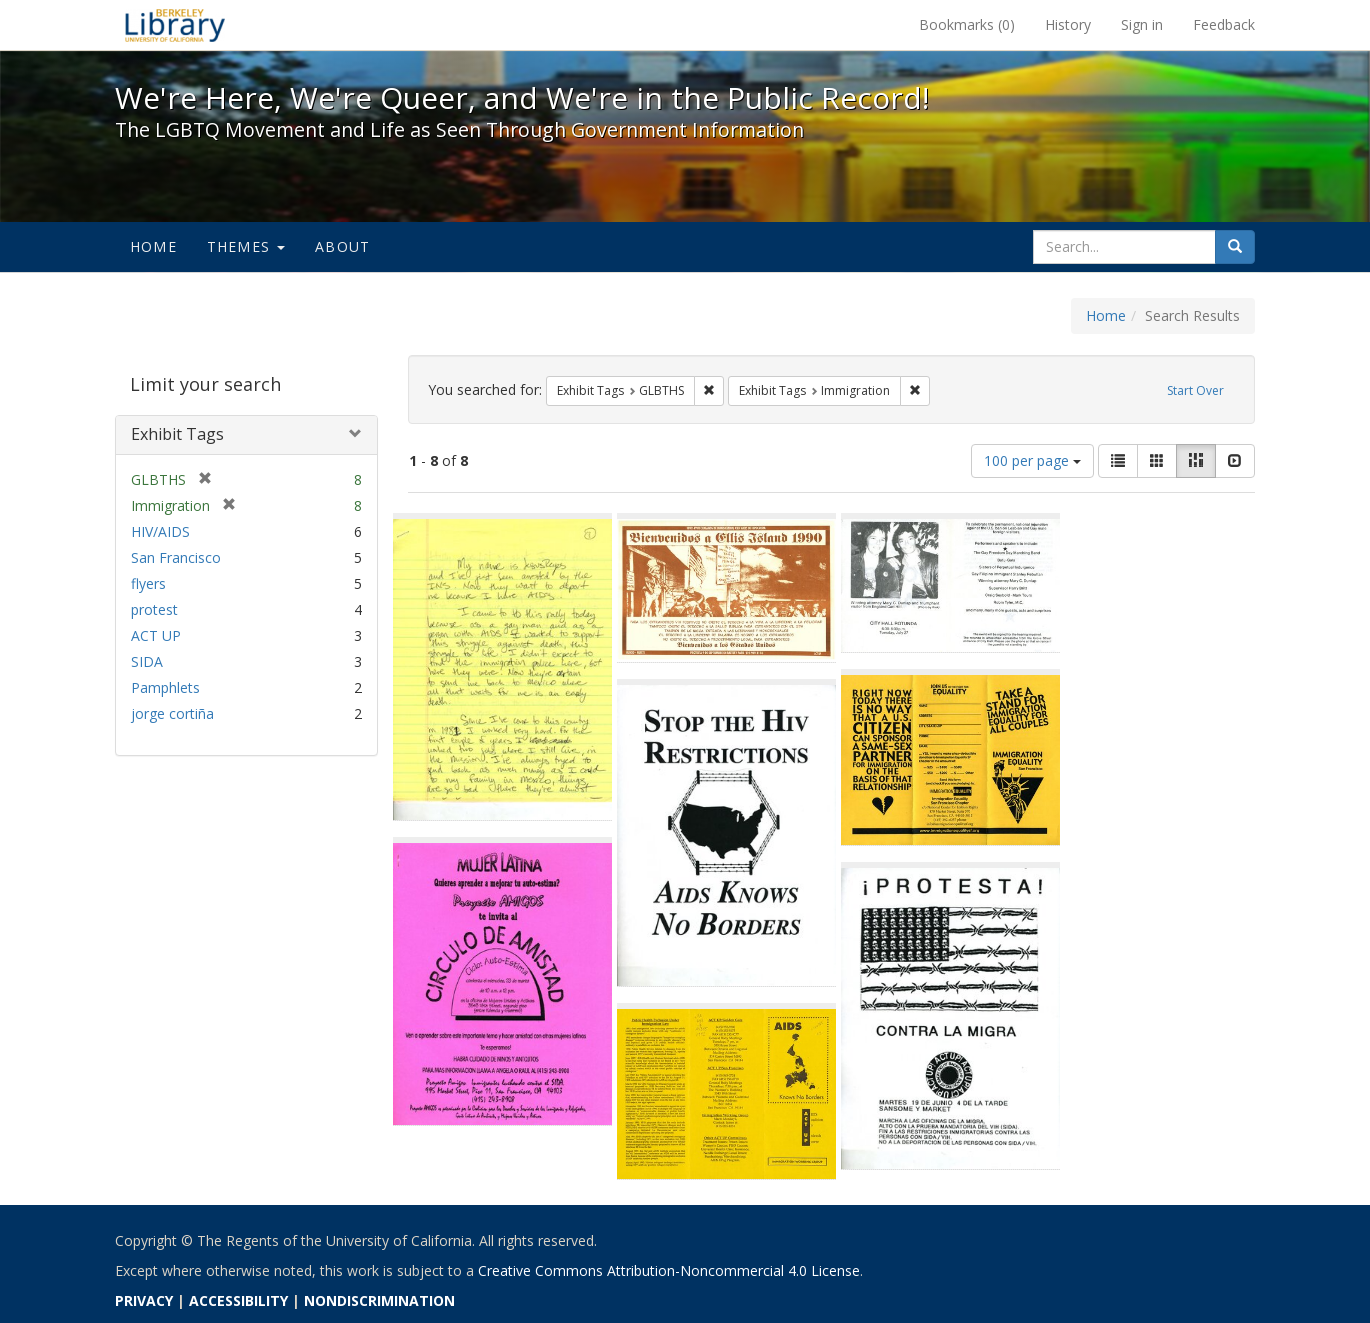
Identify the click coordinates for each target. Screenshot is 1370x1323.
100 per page (1032, 460)
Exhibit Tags (177, 434)
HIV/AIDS (160, 531)
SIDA (147, 661)
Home (153, 246)
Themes (246, 246)
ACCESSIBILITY (238, 1300)
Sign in (1142, 24)
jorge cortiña (172, 713)
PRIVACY (144, 1300)
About (342, 246)
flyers (148, 583)
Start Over (1195, 390)
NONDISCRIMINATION (379, 1300)
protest (154, 609)
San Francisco (176, 557)
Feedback (1224, 24)
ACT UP (156, 635)
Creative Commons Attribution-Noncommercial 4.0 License (669, 1270)
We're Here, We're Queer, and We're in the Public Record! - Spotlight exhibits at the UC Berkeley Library (175, 25)
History (1068, 24)
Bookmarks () (967, 24)
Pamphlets (165, 687)
